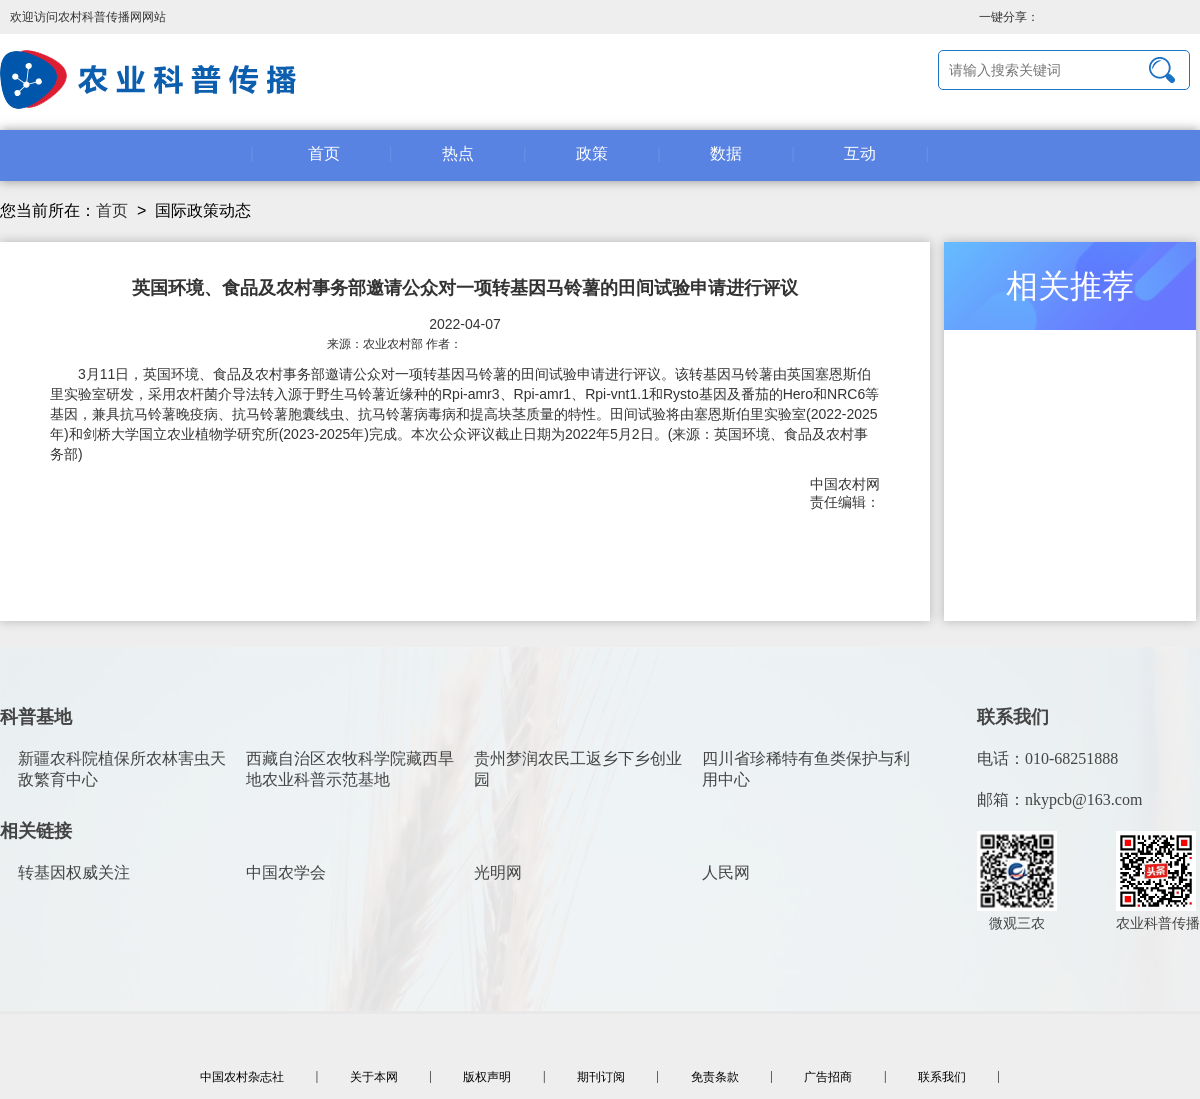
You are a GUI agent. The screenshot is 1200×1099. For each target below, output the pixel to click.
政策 (592, 153)
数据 (726, 153)
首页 (324, 153)
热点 (458, 153)
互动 (860, 153)
